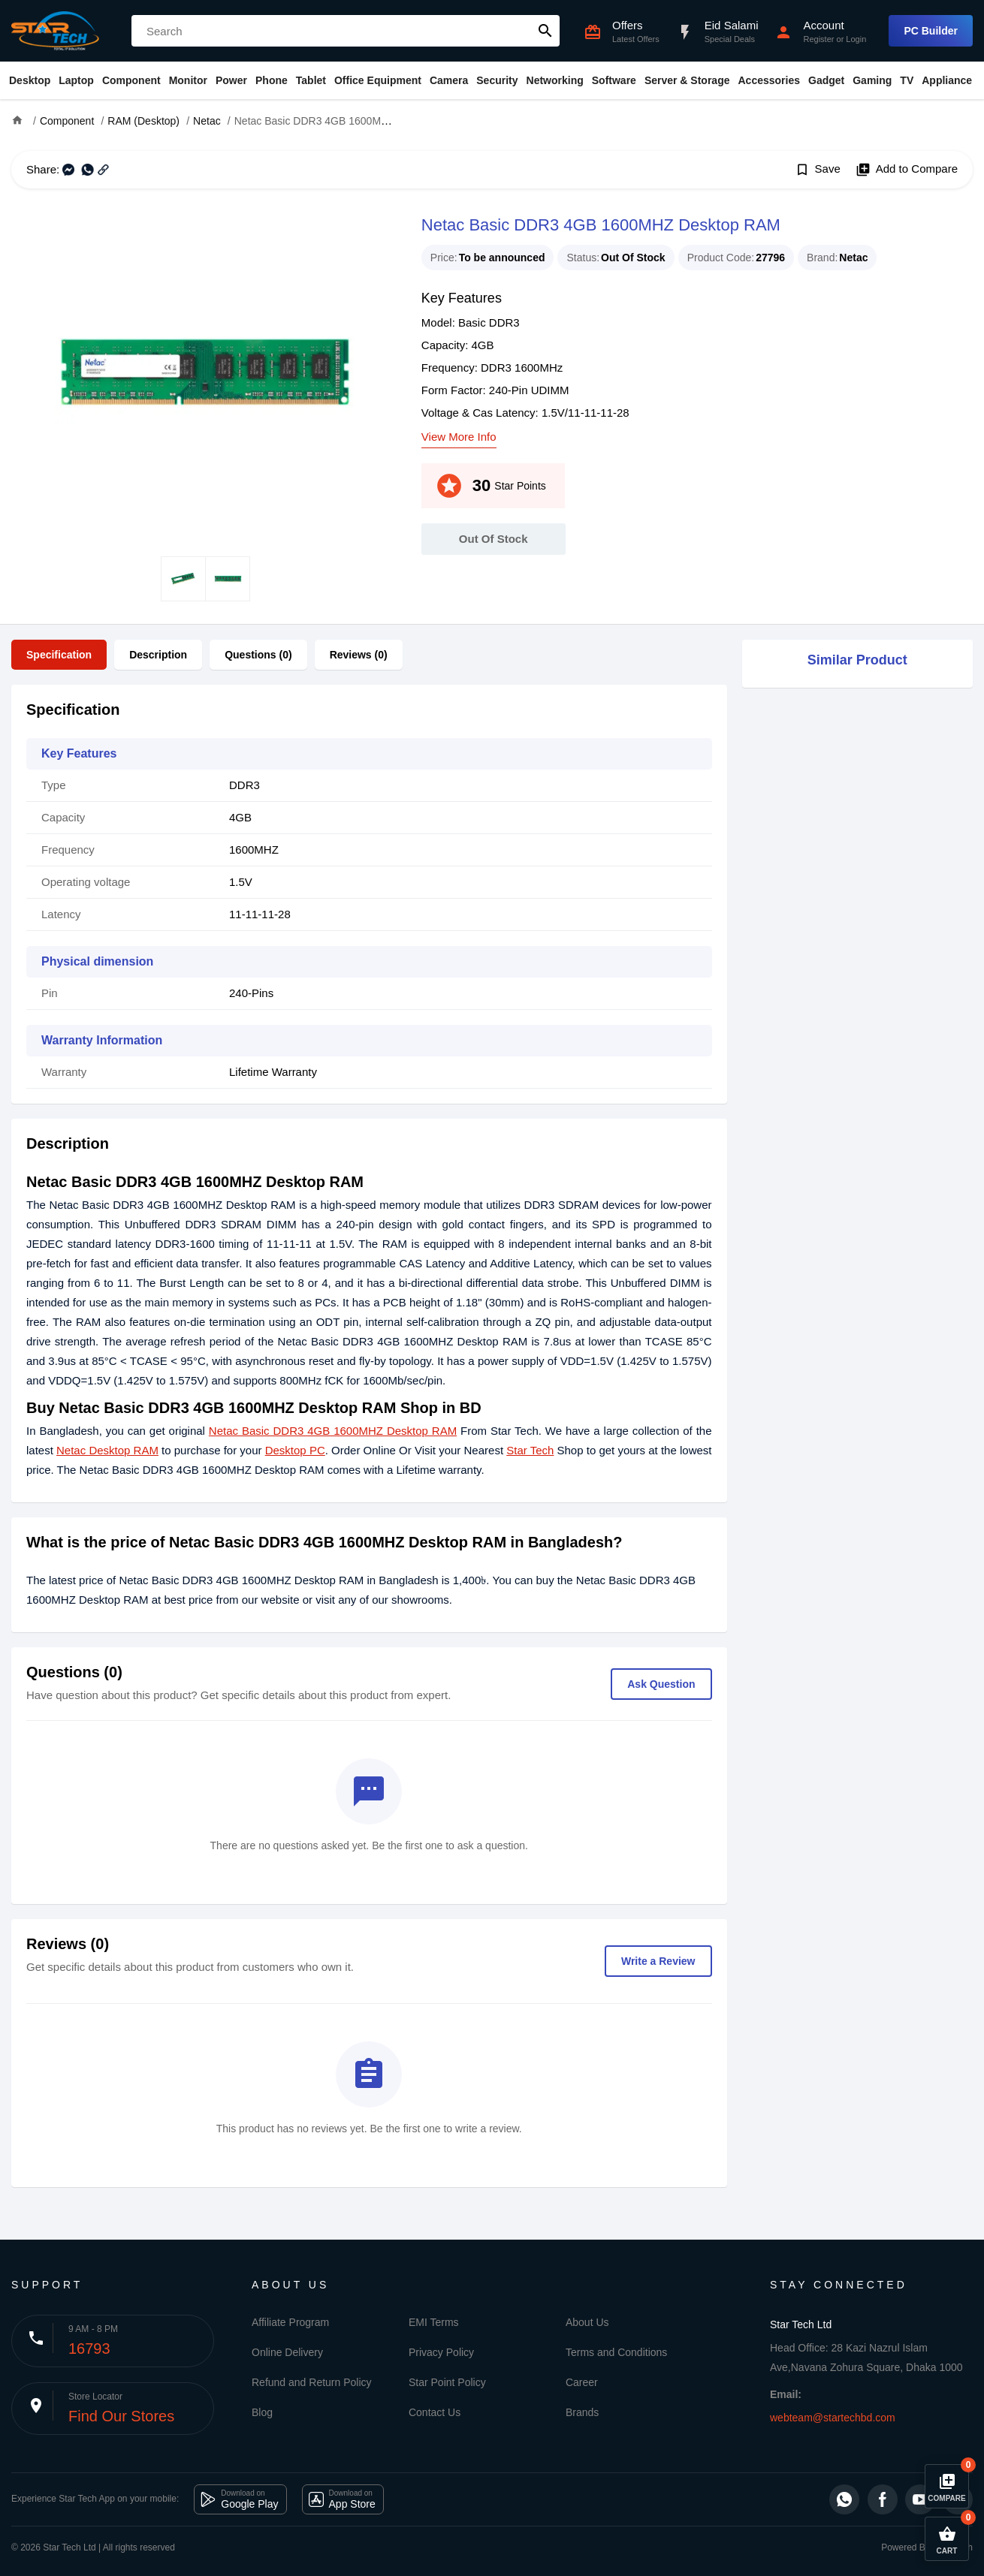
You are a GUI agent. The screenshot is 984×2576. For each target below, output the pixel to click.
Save (818, 169)
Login (856, 39)
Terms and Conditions (616, 2352)
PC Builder (931, 31)
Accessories (769, 80)
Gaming (872, 80)
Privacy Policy (441, 2352)
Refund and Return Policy (312, 2382)
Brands (582, 2412)
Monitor (188, 80)
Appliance (947, 80)
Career (582, 2382)
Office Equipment (377, 80)
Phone (271, 80)
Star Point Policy (447, 2382)
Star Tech (530, 1450)
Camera (449, 80)
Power (231, 80)
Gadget (826, 80)
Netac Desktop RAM (107, 1450)
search (545, 31)
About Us (587, 2322)
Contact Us (434, 2412)
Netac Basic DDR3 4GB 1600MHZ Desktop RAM (333, 1430)
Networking (555, 80)
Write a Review (658, 1961)
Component (131, 80)
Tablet (311, 80)
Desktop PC (295, 1450)
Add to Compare (907, 169)
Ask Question (661, 1684)
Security (497, 80)
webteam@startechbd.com (832, 2418)
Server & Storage (687, 80)
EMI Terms (434, 2322)
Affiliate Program (290, 2322)
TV (906, 80)
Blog (262, 2412)
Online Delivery (287, 2352)
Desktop (29, 80)
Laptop (76, 80)
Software (614, 80)
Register (818, 39)
